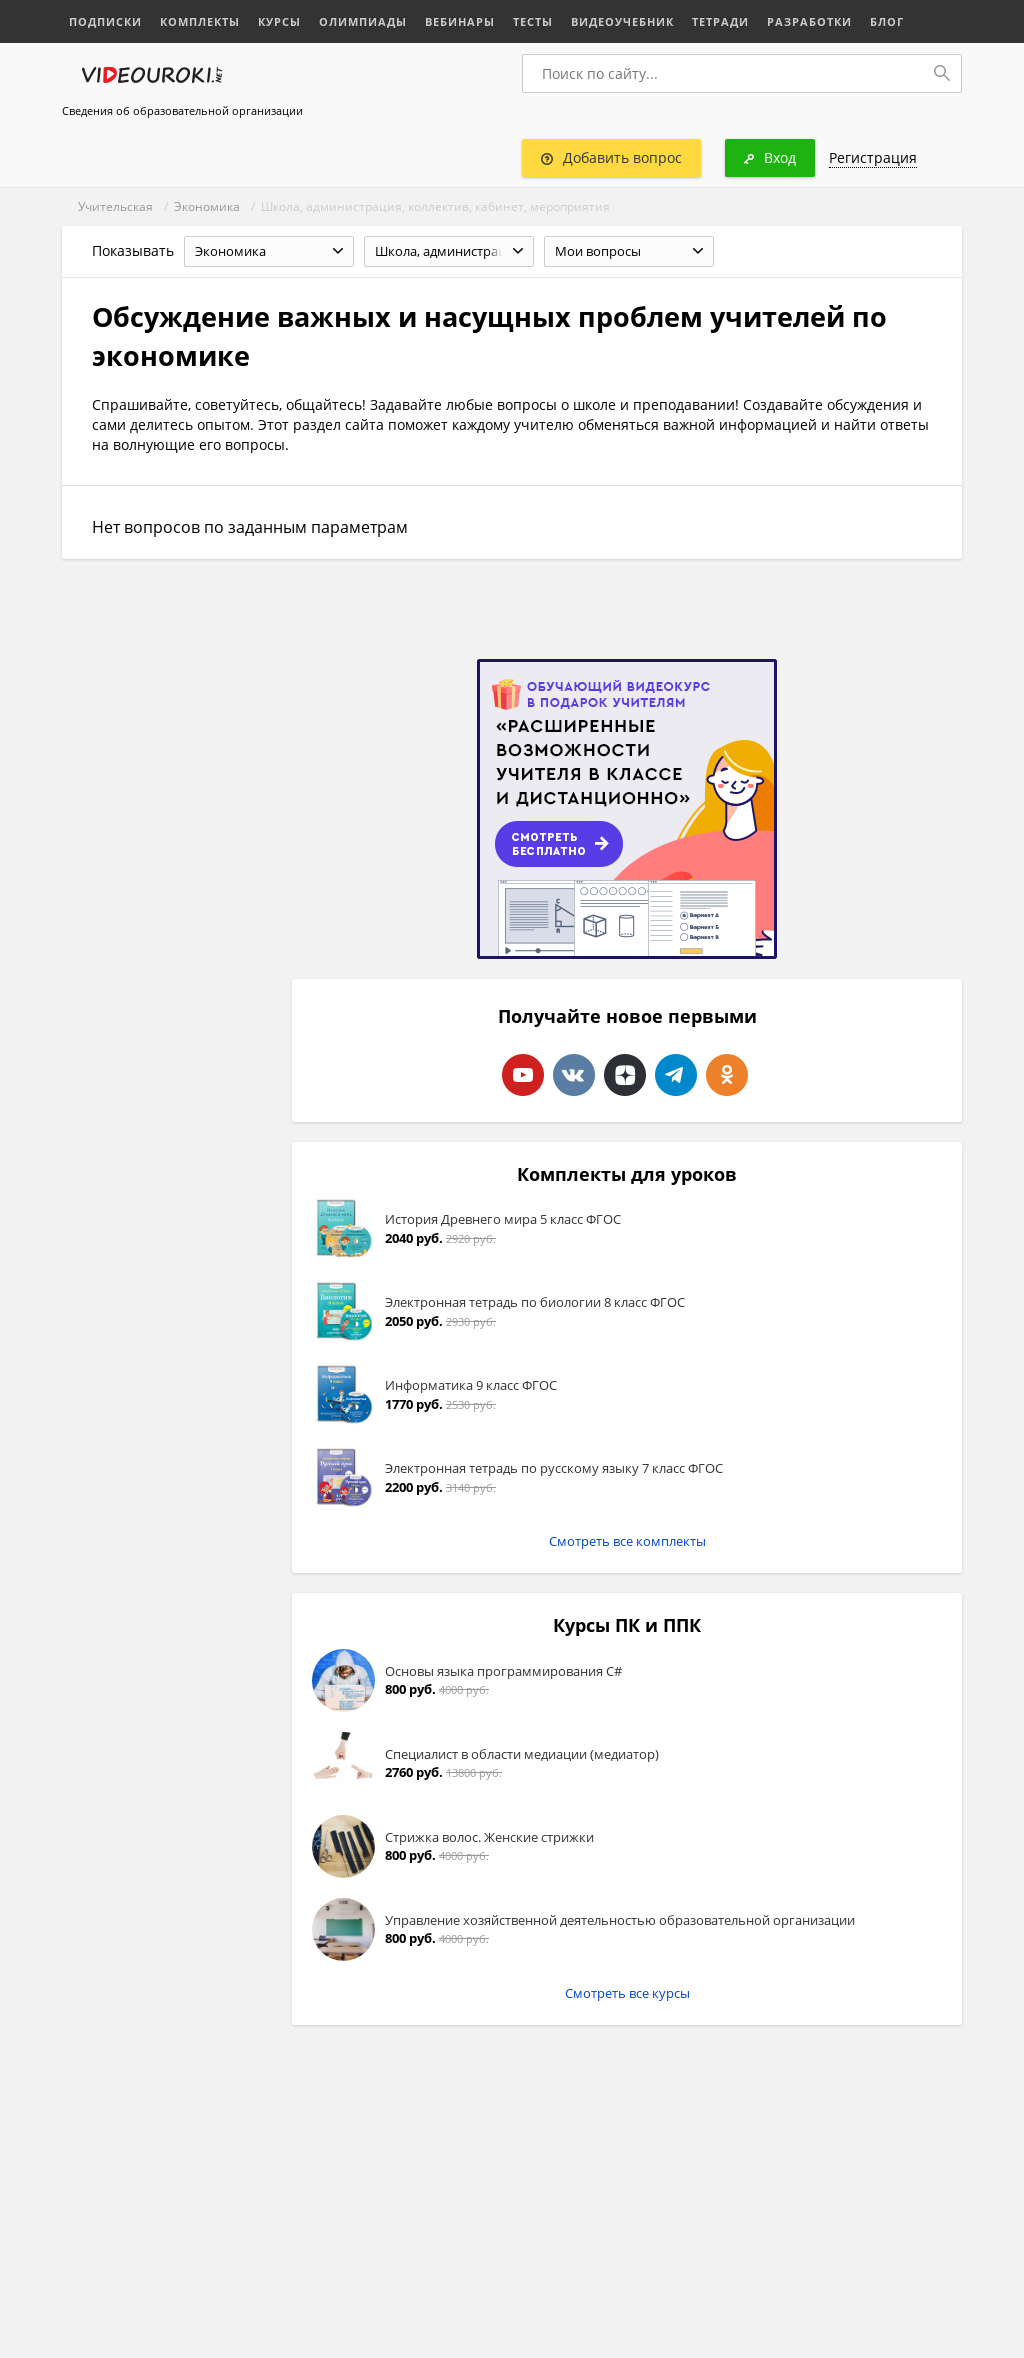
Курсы (279, 21)
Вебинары (460, 21)
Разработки (809, 21)
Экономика (207, 206)
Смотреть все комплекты (627, 1541)
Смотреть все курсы (627, 1993)
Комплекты (200, 21)
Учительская (115, 206)
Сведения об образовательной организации (182, 110)
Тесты (533, 21)
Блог (887, 21)
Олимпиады (363, 21)
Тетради (720, 21)
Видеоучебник (622, 21)
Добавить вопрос (611, 157)
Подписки (105, 21)
